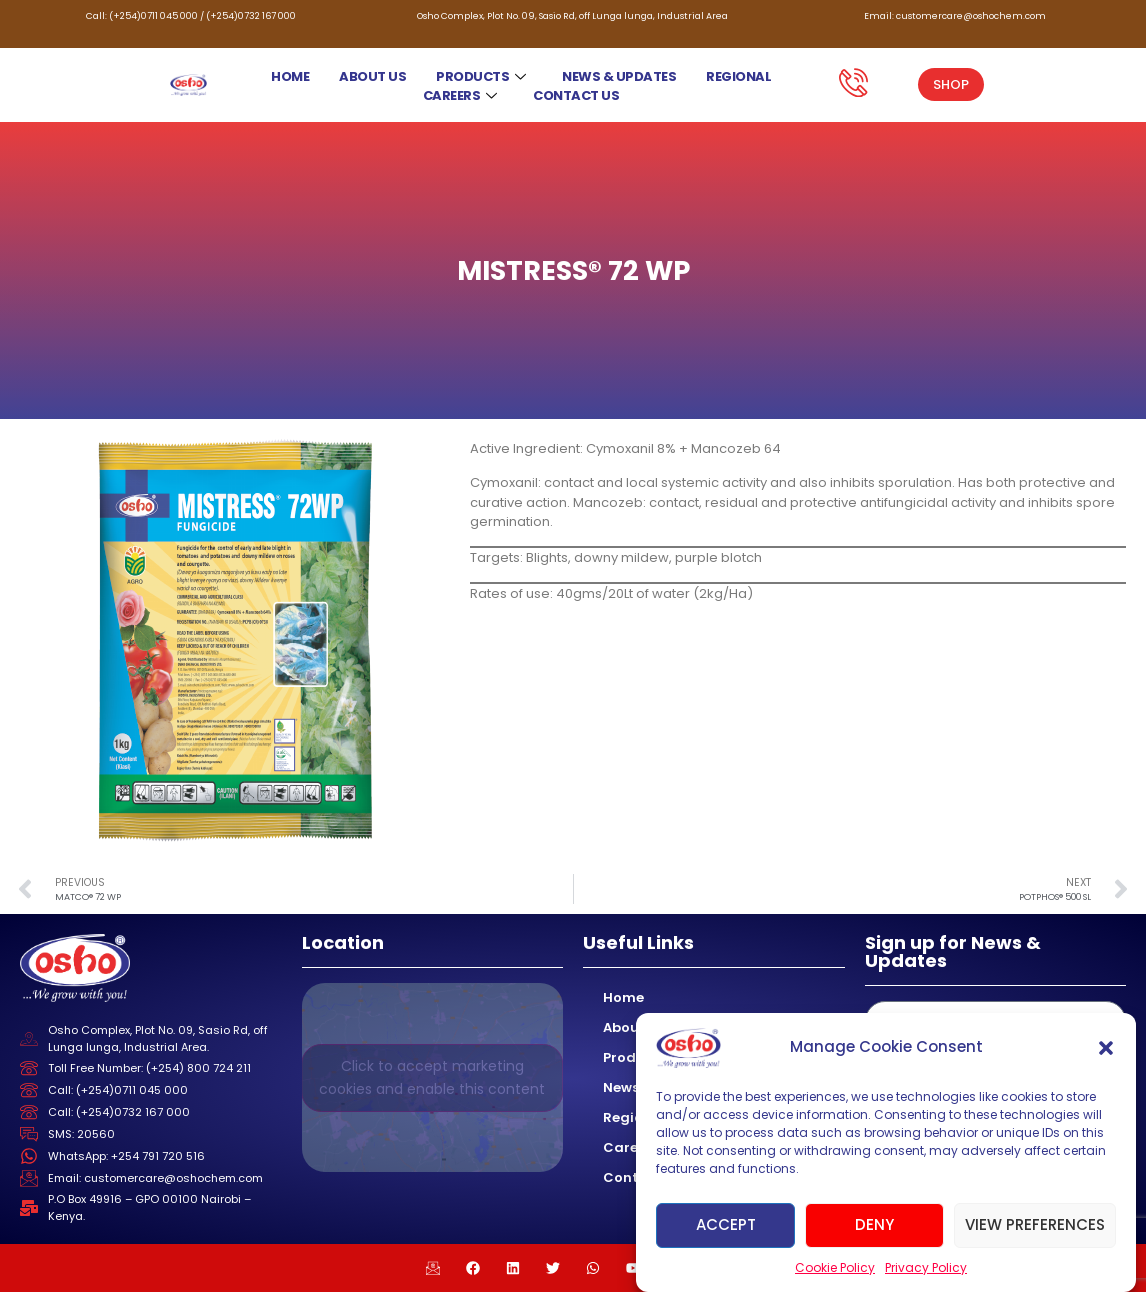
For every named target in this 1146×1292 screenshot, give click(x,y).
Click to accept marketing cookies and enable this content (432, 1077)
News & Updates (619, 76)
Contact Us (576, 95)
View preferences (1035, 1224)
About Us (372, 76)
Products (481, 76)
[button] (1106, 1048)
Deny (874, 1224)
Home (290, 76)
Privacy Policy (926, 1267)
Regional (738, 76)
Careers (460, 95)
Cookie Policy (835, 1267)
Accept (726, 1224)
